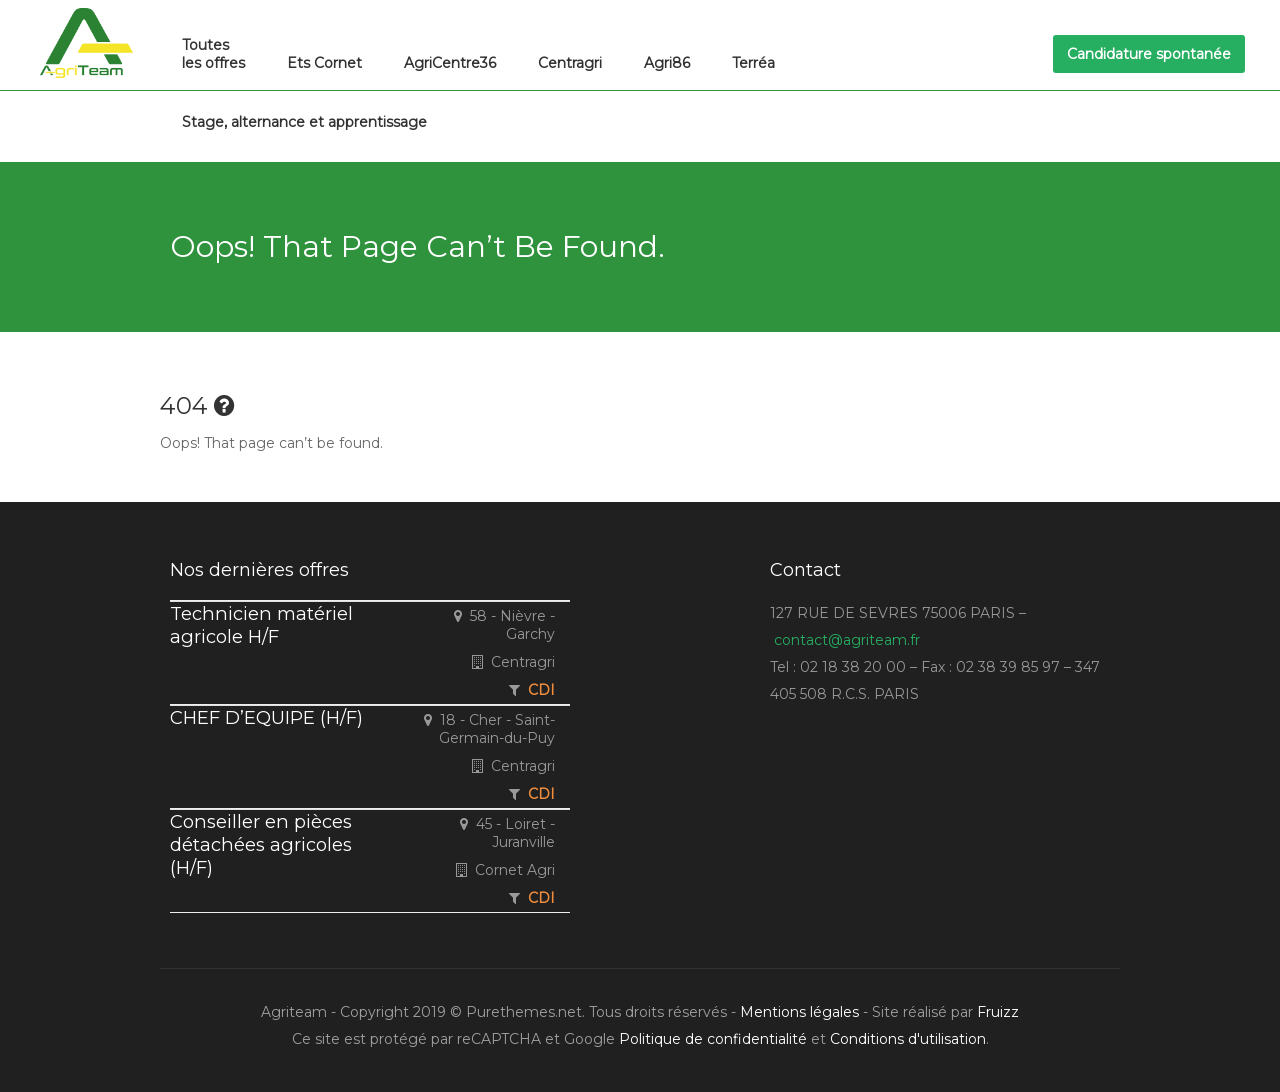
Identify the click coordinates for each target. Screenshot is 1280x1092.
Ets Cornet (324, 63)
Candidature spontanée (1149, 54)
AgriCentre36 (450, 63)
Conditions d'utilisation (908, 1039)
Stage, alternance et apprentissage (304, 122)
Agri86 (667, 63)
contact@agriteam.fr (847, 640)
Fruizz (998, 1012)
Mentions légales (799, 1012)
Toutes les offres (213, 54)
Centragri (570, 63)
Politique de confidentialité (713, 1039)
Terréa (753, 63)
